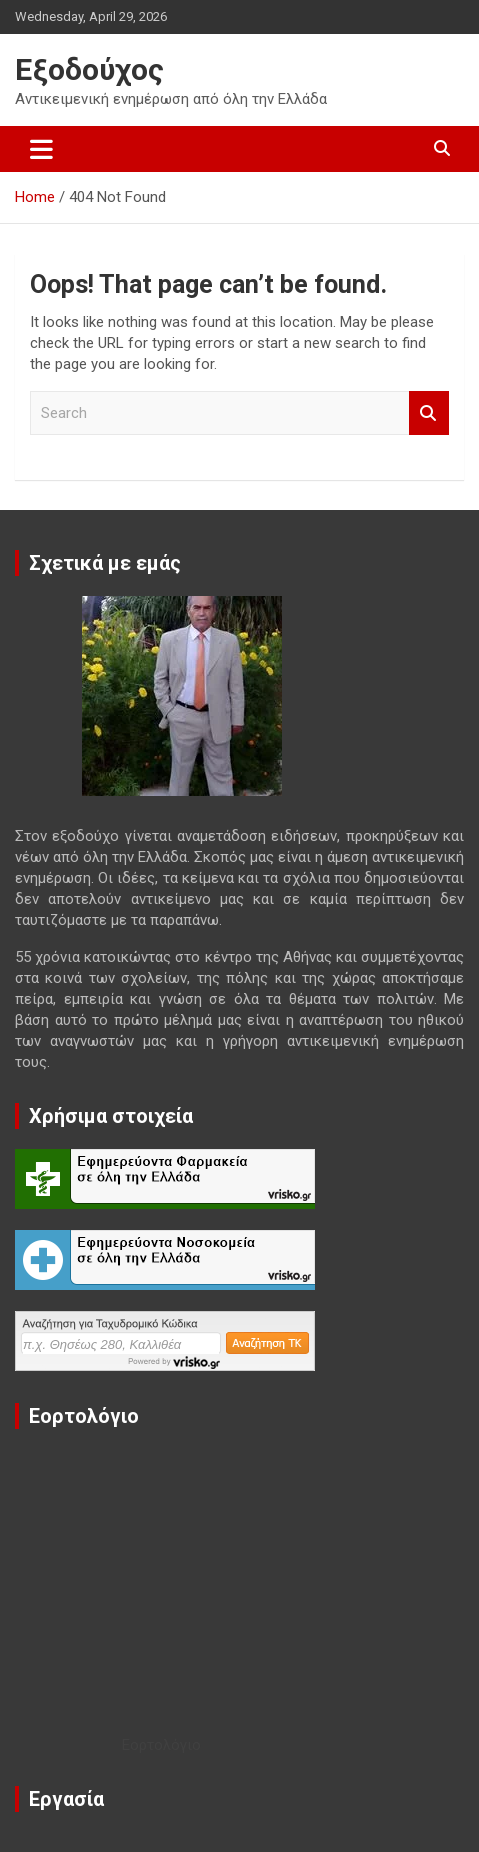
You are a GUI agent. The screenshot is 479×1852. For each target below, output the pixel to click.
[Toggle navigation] (41, 149)
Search (429, 413)
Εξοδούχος (89, 69)
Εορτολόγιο (161, 1745)
